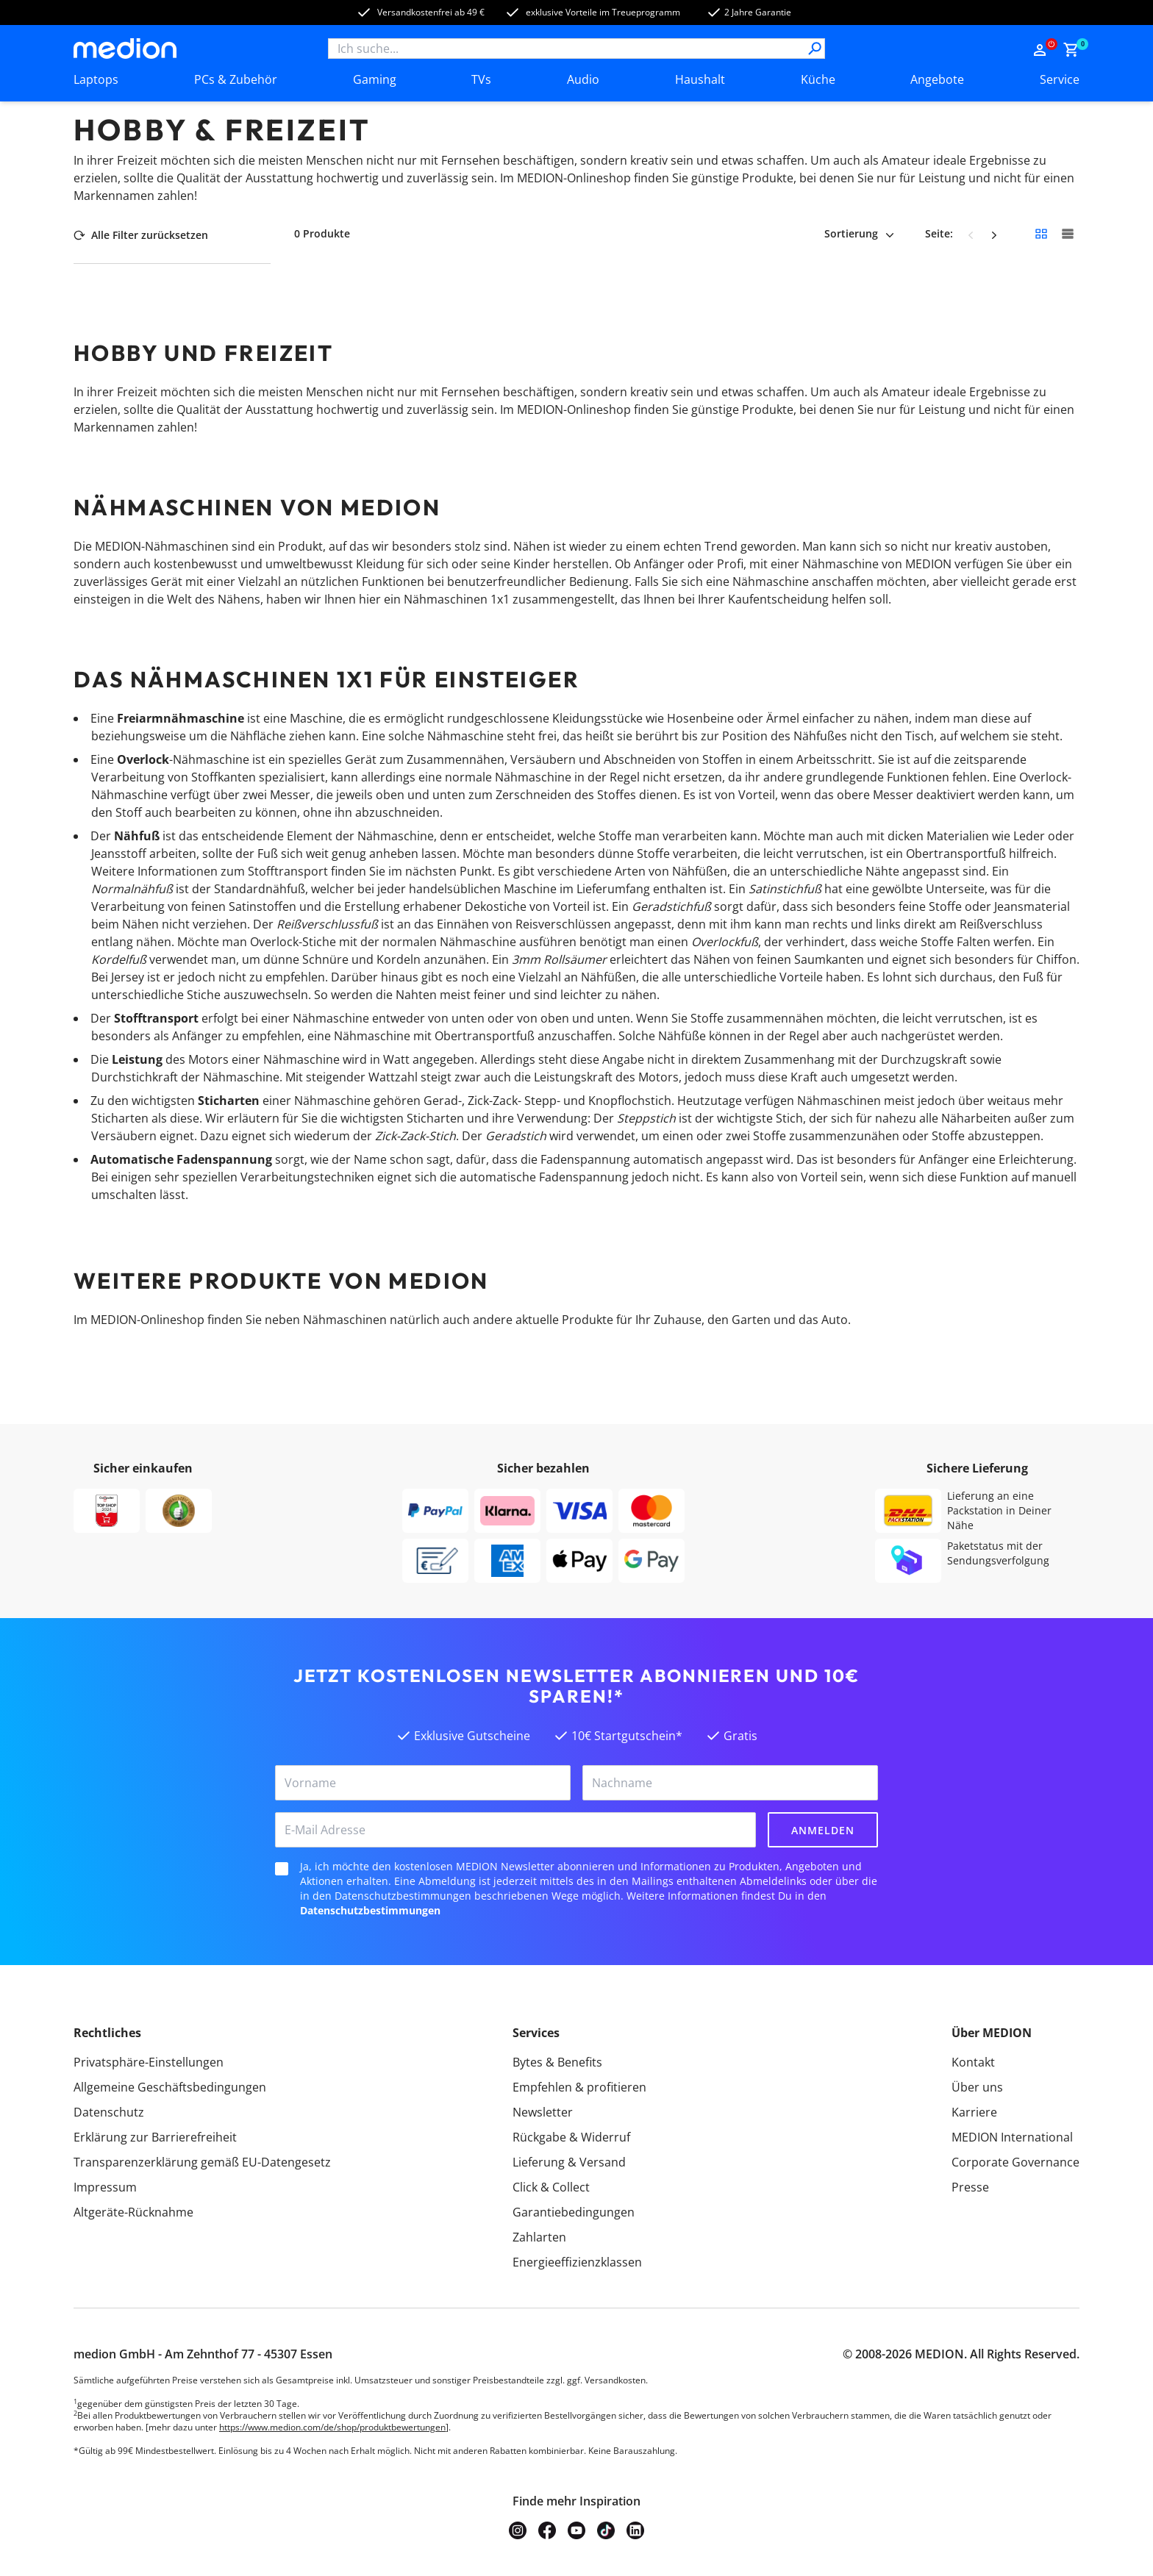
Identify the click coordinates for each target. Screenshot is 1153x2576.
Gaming (374, 79)
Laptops (96, 79)
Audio (583, 79)
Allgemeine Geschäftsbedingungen (170, 2087)
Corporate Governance (1015, 2162)
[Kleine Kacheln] (1041, 234)
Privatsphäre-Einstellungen (149, 2062)
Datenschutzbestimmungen (370, 1910)
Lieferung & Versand (569, 2162)
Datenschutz (109, 2112)
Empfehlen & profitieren (579, 2087)
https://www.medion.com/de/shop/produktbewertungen (332, 2427)
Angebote (937, 79)
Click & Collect (551, 2187)
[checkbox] (281, 1868)
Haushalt (700, 79)
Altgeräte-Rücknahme (133, 2212)
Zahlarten (539, 2237)
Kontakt (973, 2062)
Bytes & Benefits (557, 2062)
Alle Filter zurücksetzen (141, 235)
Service (1059, 79)
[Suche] (815, 48)
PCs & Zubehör (235, 79)
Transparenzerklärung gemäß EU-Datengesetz (202, 2162)
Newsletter (543, 2112)
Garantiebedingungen (574, 2212)
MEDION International (1012, 2137)
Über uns (977, 2087)
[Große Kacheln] (1067, 234)
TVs (481, 79)
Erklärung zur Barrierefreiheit (155, 2137)
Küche (818, 79)
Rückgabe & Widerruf (571, 2137)
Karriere (974, 2112)
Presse (970, 2187)
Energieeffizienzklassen (577, 2262)
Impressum (105, 2187)
